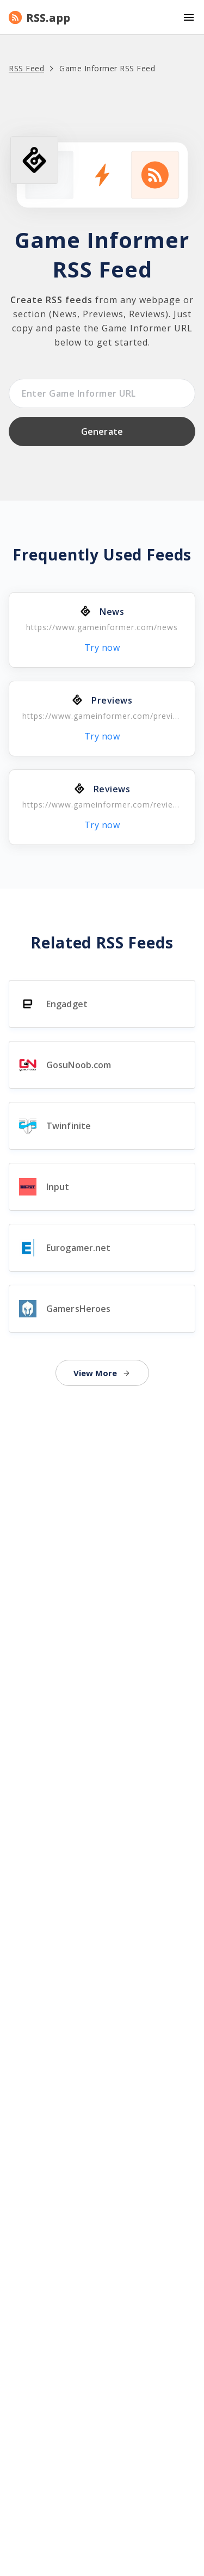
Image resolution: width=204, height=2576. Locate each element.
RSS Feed (26, 68)
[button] (102, 17)
